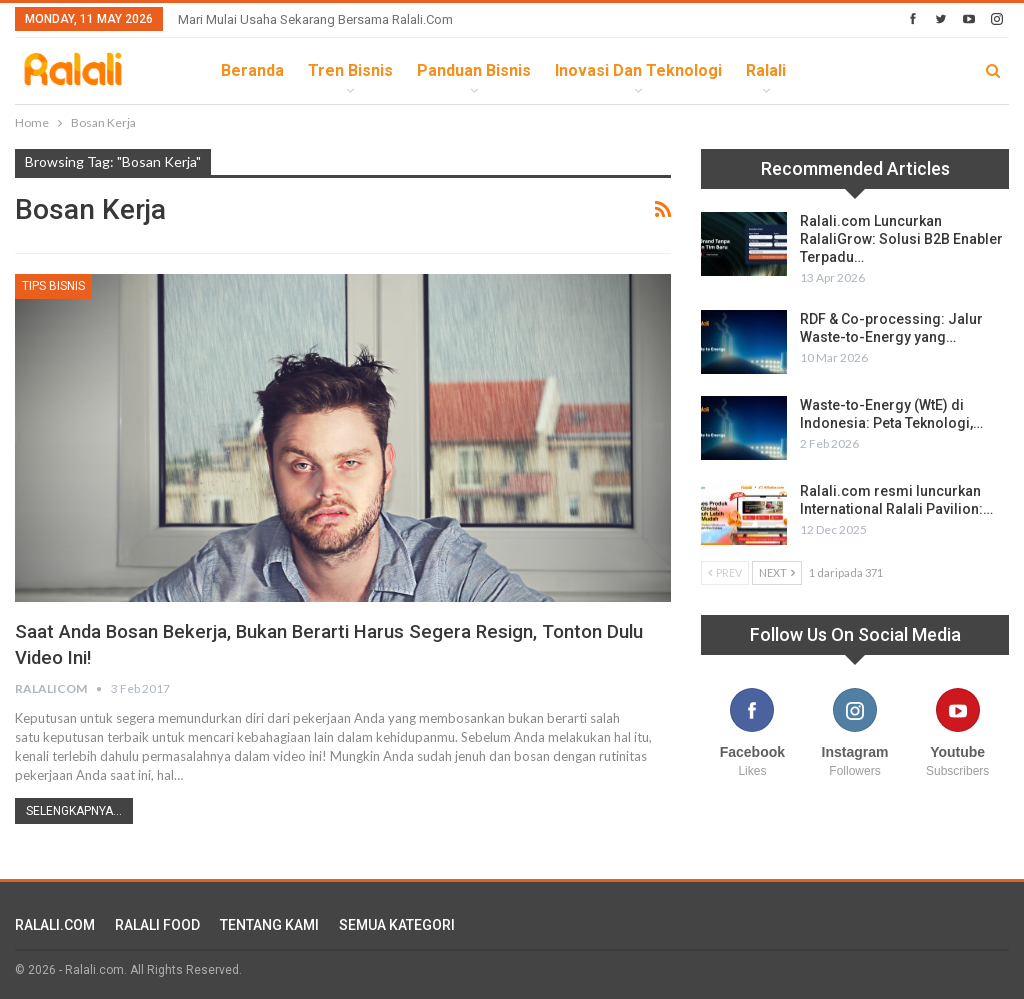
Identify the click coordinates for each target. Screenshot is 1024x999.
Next (777, 572)
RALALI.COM (55, 923)
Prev (725, 572)
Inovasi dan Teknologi (638, 70)
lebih (830, 70)
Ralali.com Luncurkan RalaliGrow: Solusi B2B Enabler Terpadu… (901, 239)
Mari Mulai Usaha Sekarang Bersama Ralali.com (315, 19)
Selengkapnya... (74, 809)
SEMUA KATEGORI (397, 923)
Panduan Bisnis (474, 70)
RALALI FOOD (157, 923)
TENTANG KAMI (269, 923)
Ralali (766, 70)
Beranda (252, 70)
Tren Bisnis (350, 70)
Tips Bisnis (53, 286)
